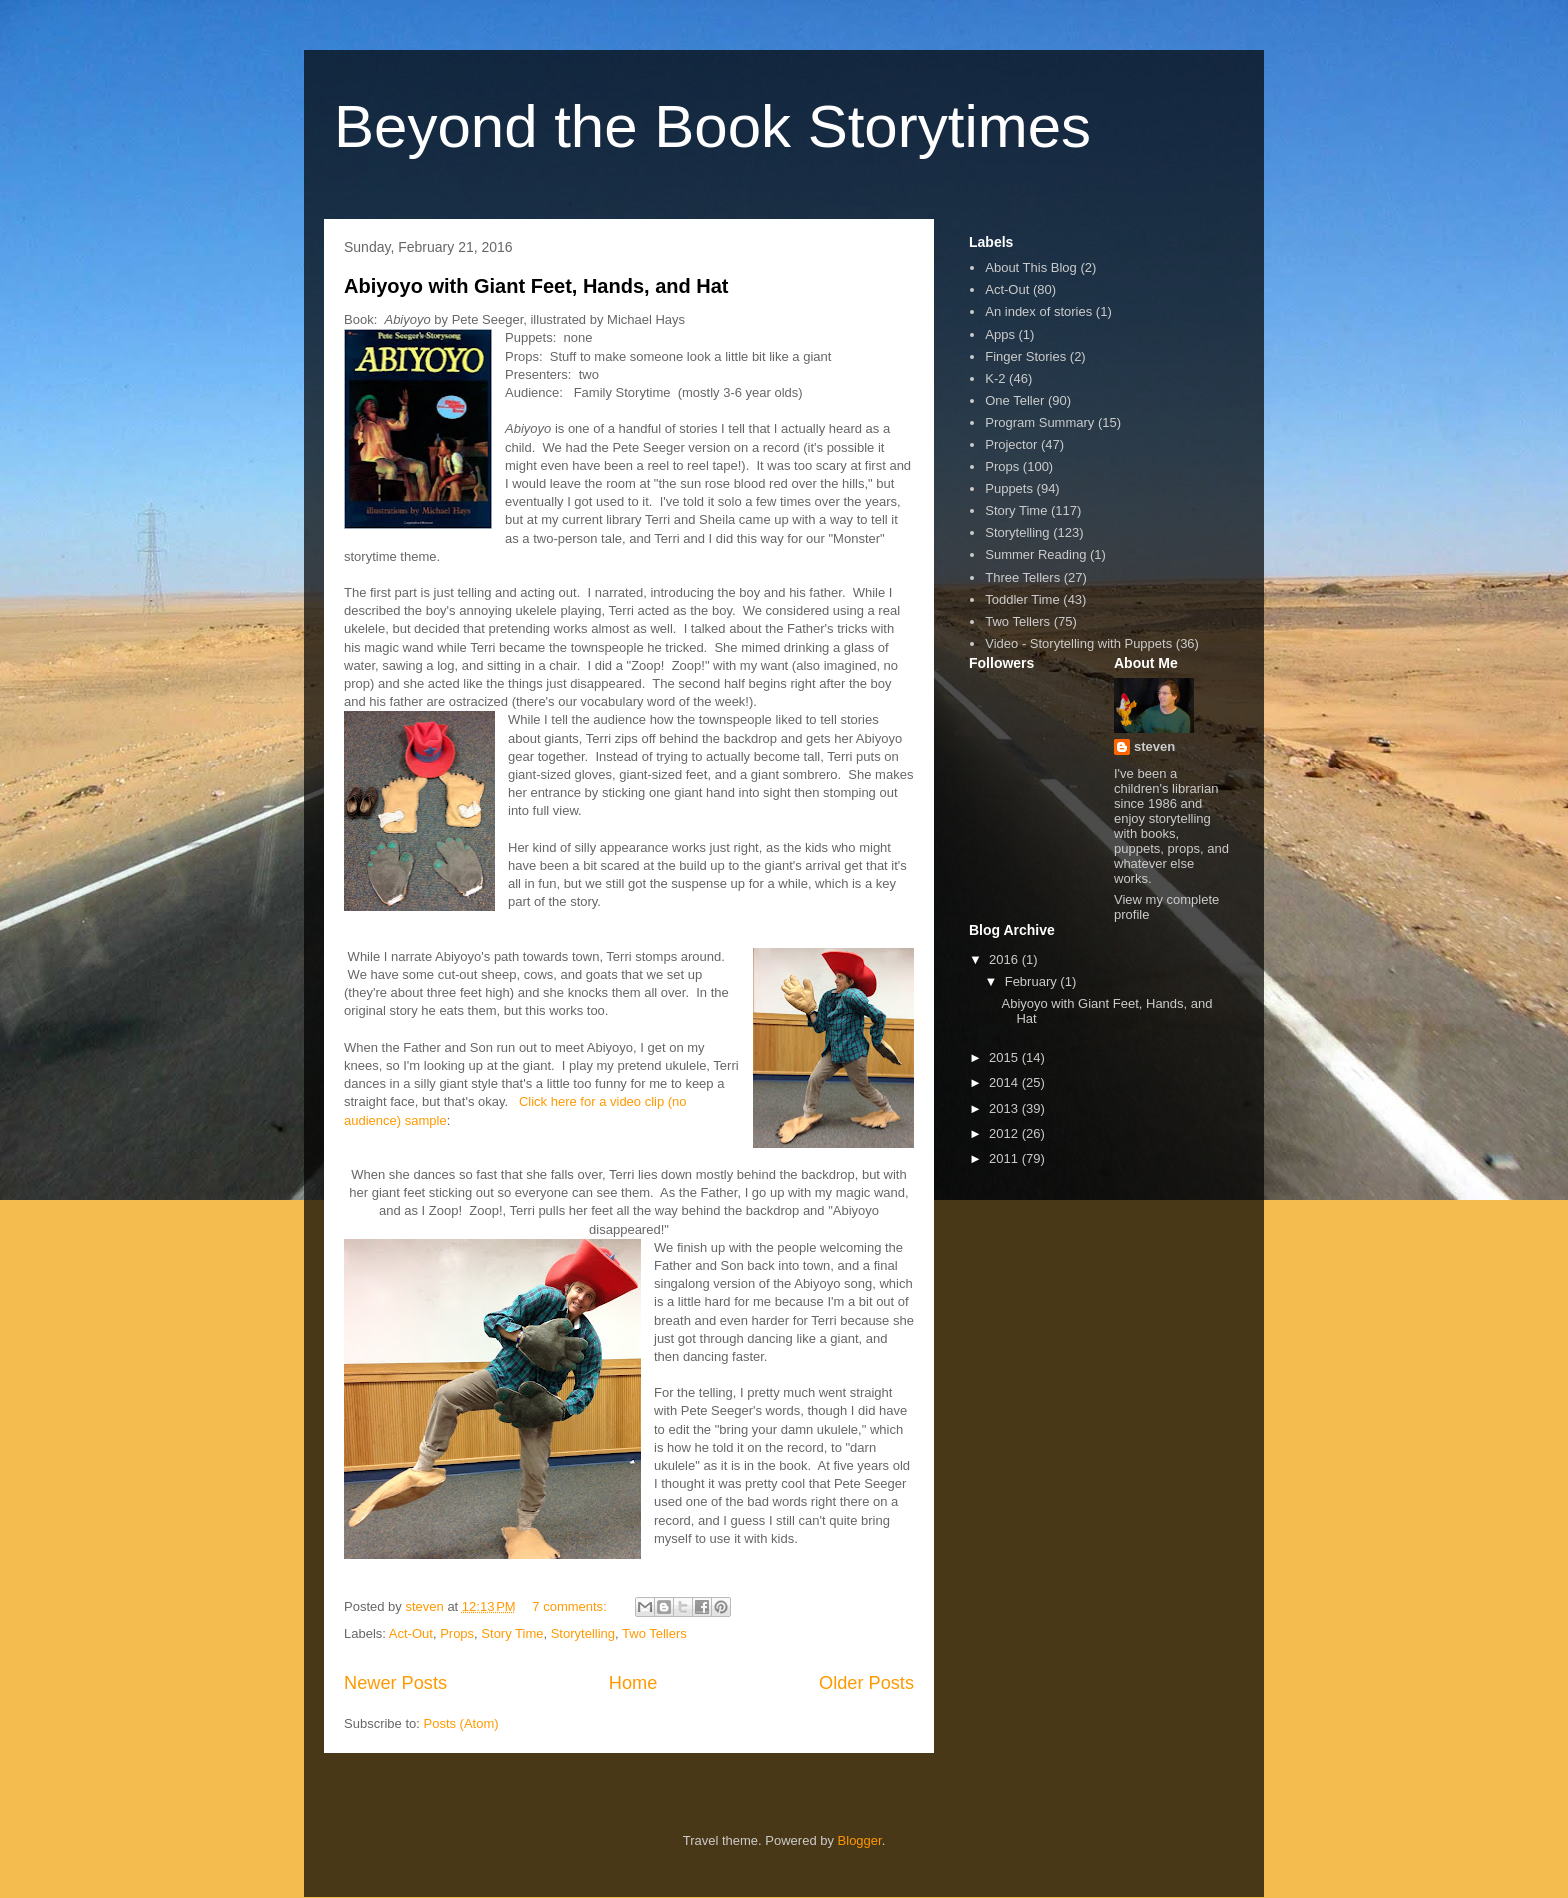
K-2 (995, 378)
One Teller (1014, 400)
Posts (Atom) (461, 1723)
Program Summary (1039, 422)
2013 (1005, 1108)
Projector (1011, 444)
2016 (1005, 959)
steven (1154, 746)
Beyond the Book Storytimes (712, 126)
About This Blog (1031, 267)
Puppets (1009, 488)
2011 (1005, 1158)
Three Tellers (1022, 577)
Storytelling (583, 1633)
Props (457, 1633)
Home (633, 1683)
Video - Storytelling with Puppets (1078, 643)
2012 (1005, 1133)
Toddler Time (1022, 599)
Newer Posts (395, 1683)
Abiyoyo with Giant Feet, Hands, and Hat (536, 286)
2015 (1005, 1057)
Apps (1000, 334)
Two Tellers (654, 1633)
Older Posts (866, 1683)
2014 (1005, 1082)
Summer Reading (1035, 554)
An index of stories (1038, 311)
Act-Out (411, 1633)
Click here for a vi (569, 1101)
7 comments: (571, 1606)
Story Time (512, 1633)
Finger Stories (1025, 356)
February (1033, 981)
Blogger (860, 1840)
